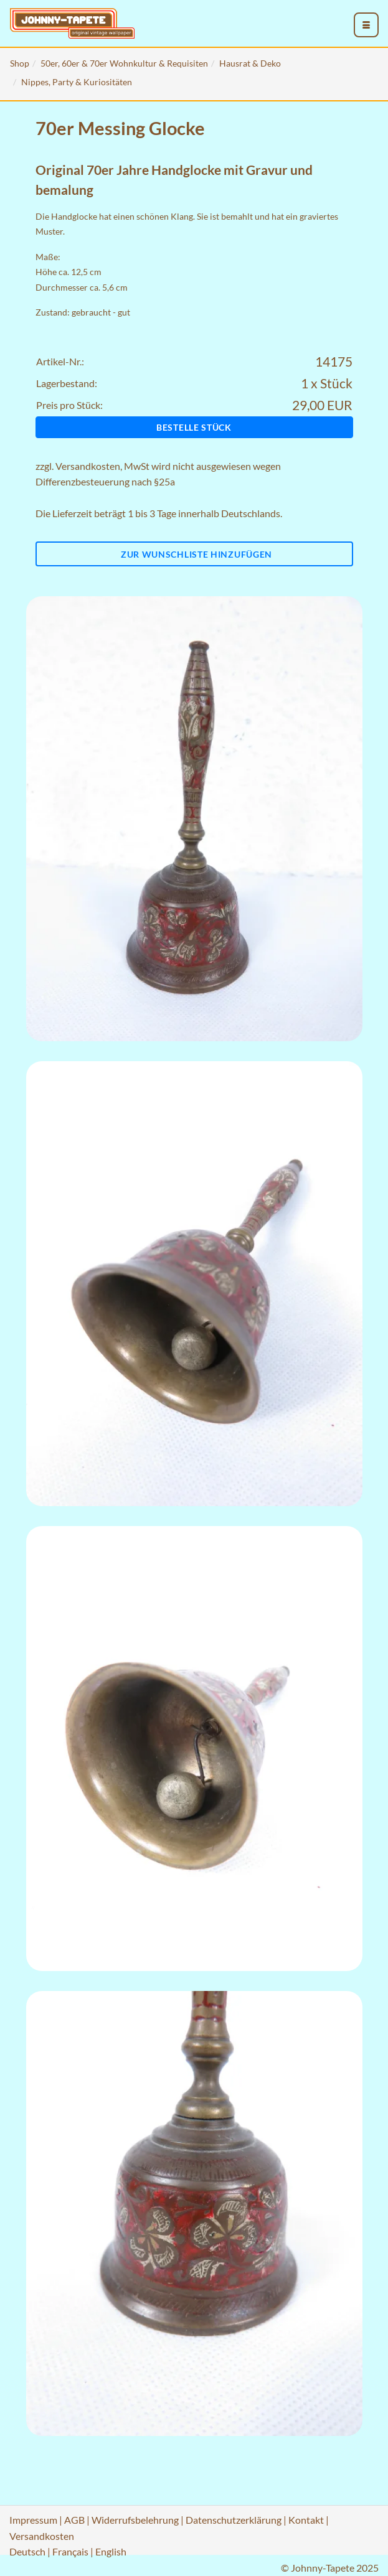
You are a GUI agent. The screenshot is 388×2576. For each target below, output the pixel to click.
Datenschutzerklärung (234, 2520)
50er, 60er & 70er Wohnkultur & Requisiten (124, 63)
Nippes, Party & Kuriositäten (76, 82)
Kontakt (306, 2520)
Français (70, 2551)
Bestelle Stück (194, 427)
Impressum (33, 2520)
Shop (19, 63)
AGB (74, 2520)
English (110, 2551)
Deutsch (27, 2551)
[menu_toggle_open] (366, 24)
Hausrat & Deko (250, 63)
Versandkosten (87, 466)
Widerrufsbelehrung (135, 2520)
